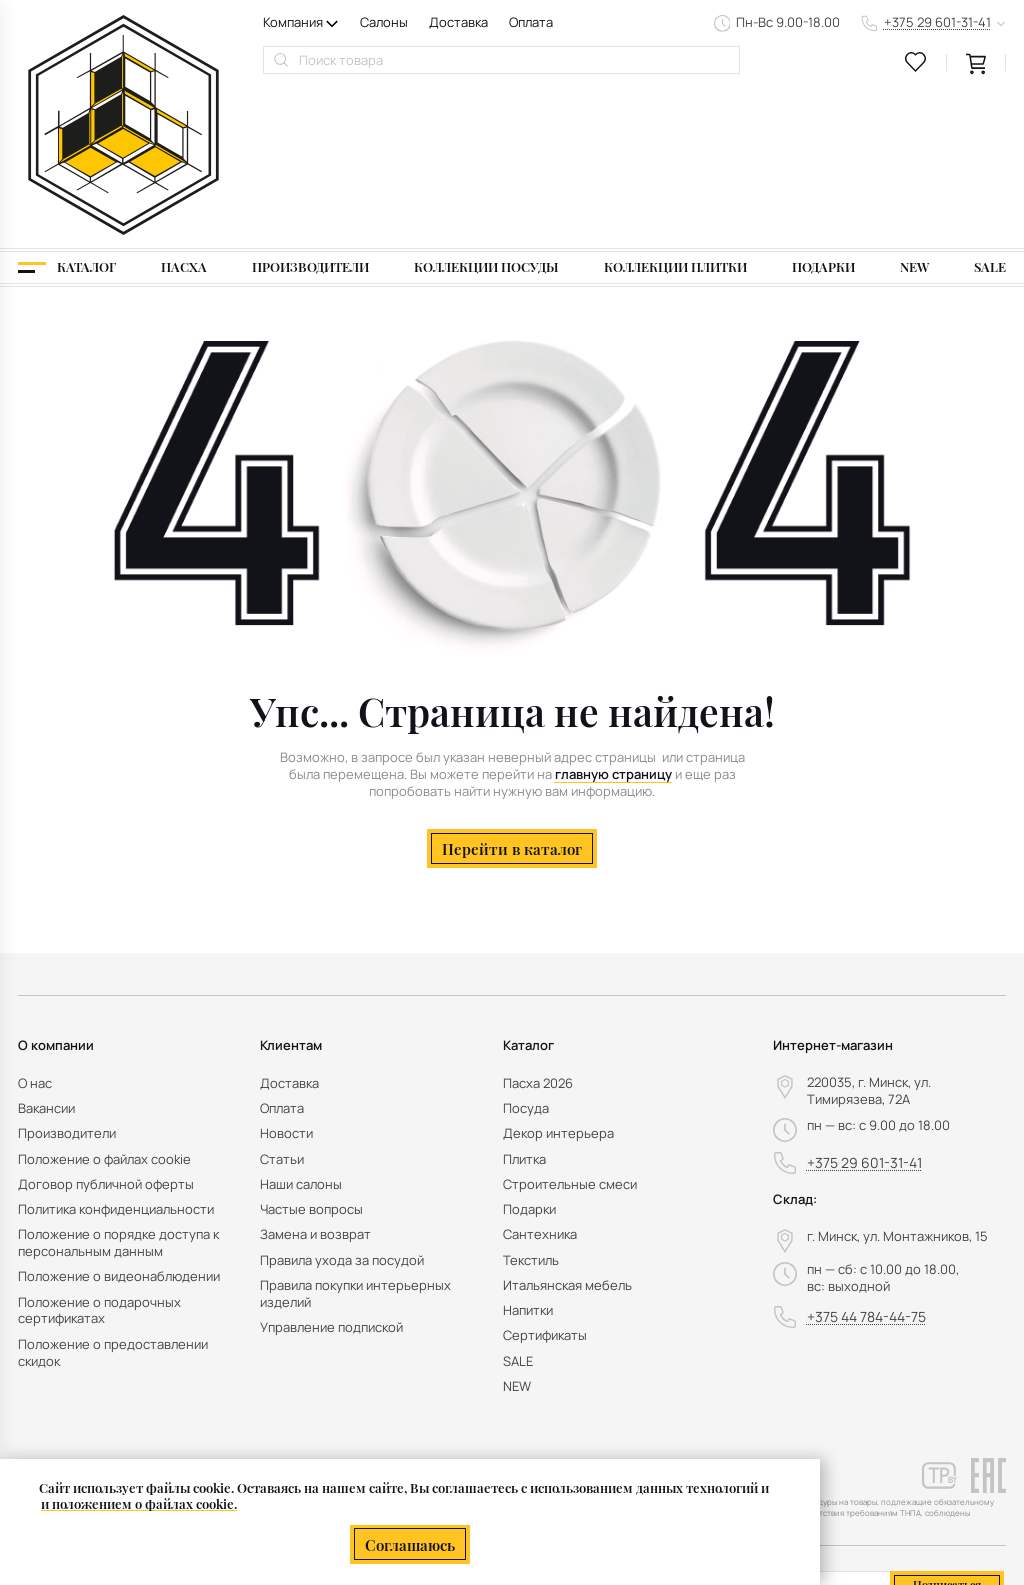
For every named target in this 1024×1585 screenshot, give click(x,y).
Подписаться (947, 1428)
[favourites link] (916, 62)
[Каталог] (67, 110)
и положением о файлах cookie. (139, 1504)
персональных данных (919, 1463)
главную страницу (613, 618)
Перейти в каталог (512, 691)
